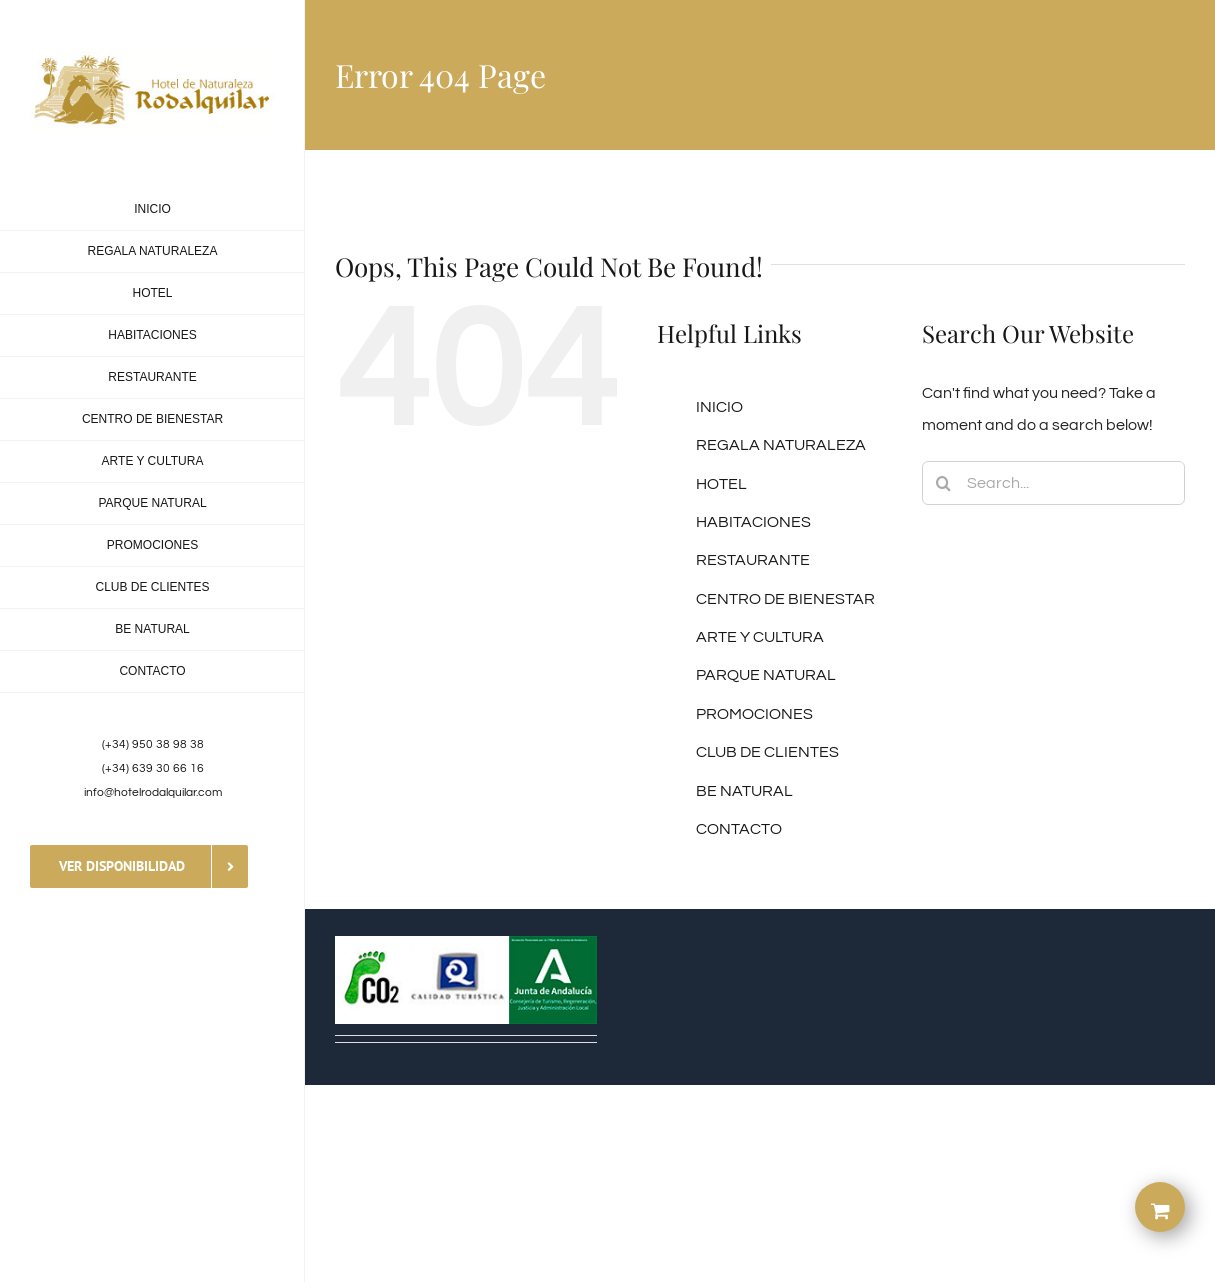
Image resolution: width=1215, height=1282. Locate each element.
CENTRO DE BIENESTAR (785, 599)
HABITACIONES (753, 522)
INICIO (719, 407)
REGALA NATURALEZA (781, 445)
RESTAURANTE (753, 560)
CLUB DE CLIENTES (767, 752)
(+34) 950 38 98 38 (153, 744)
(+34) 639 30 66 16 (153, 768)
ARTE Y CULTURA (760, 637)
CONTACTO (739, 829)
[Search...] (1053, 483)
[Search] (944, 483)
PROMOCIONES (754, 714)
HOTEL (721, 484)
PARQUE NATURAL (766, 675)
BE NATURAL (744, 791)
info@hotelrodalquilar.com (153, 792)
